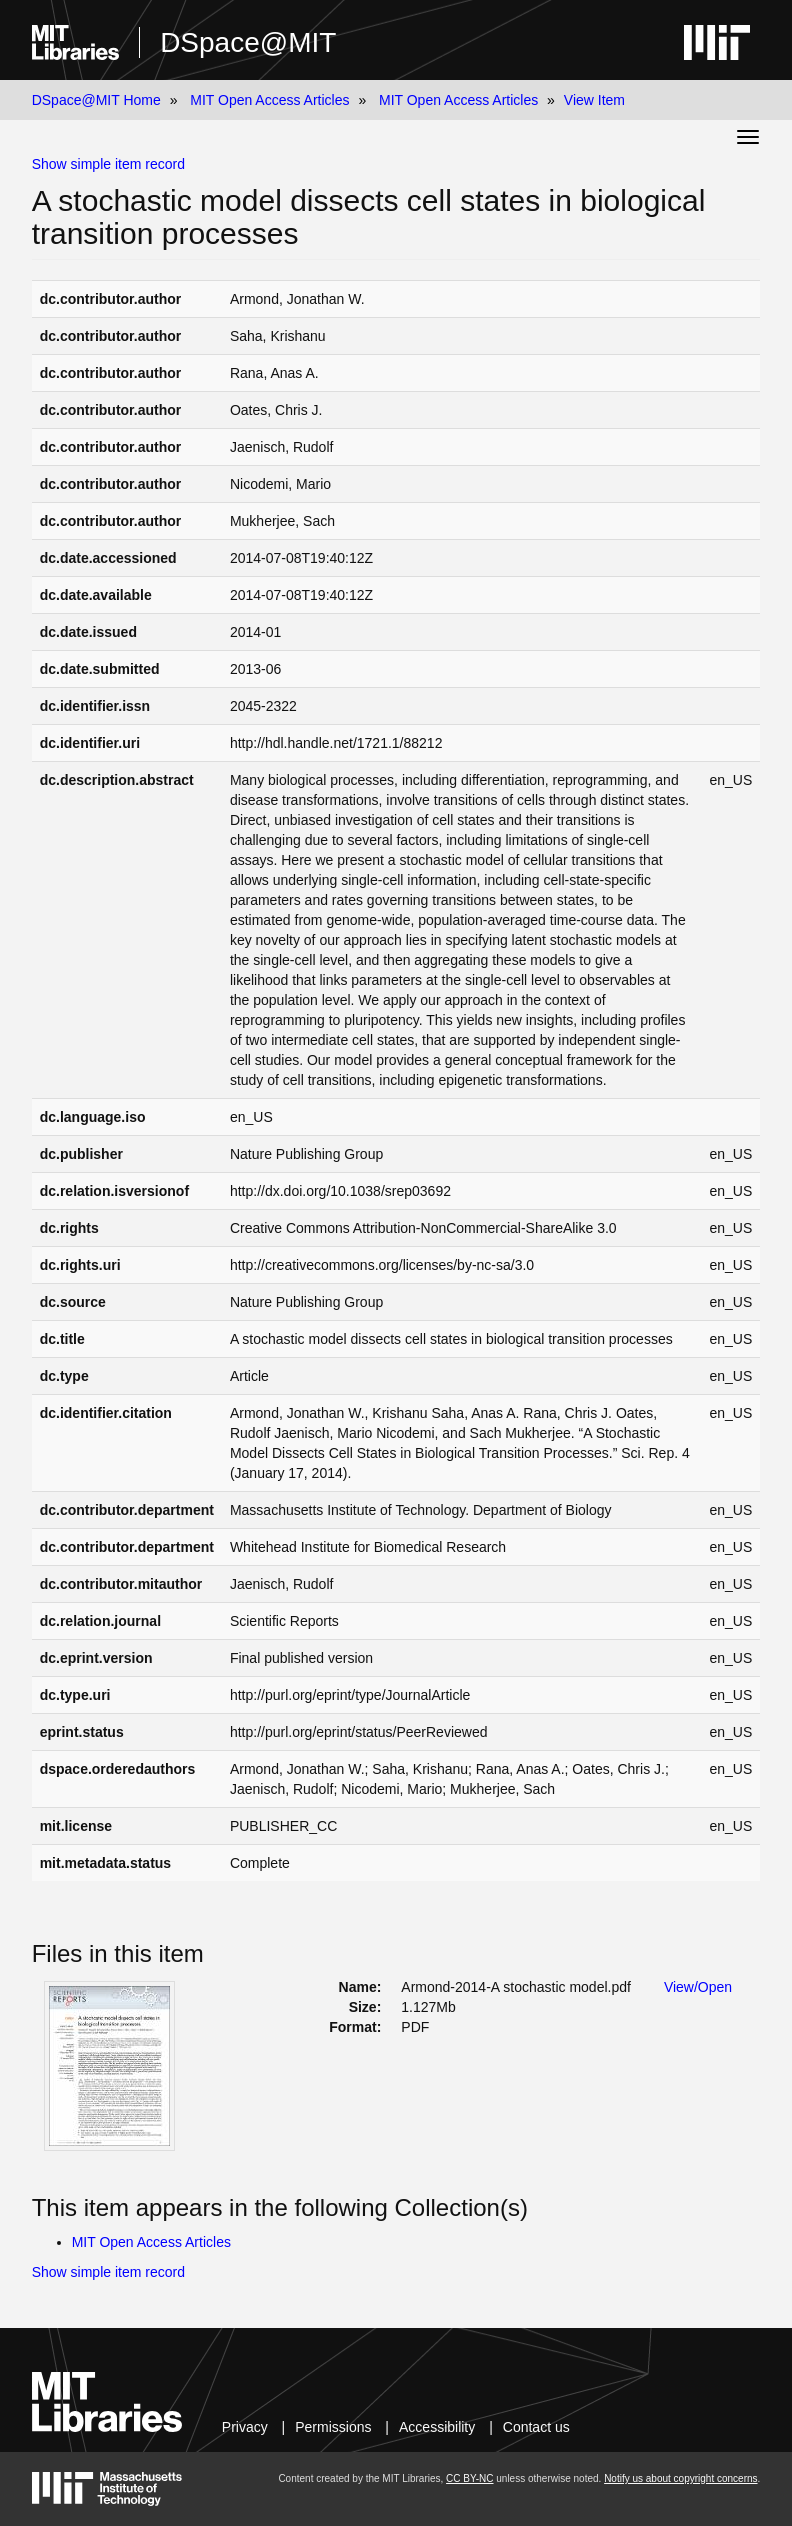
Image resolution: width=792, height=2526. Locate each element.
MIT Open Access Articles (269, 100)
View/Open (698, 1987)
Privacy (245, 2427)
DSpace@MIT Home (96, 100)
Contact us (536, 2427)
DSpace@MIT (248, 42)
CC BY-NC (469, 2478)
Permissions (333, 2427)
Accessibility (437, 2427)
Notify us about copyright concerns (680, 2478)
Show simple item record (108, 164)
